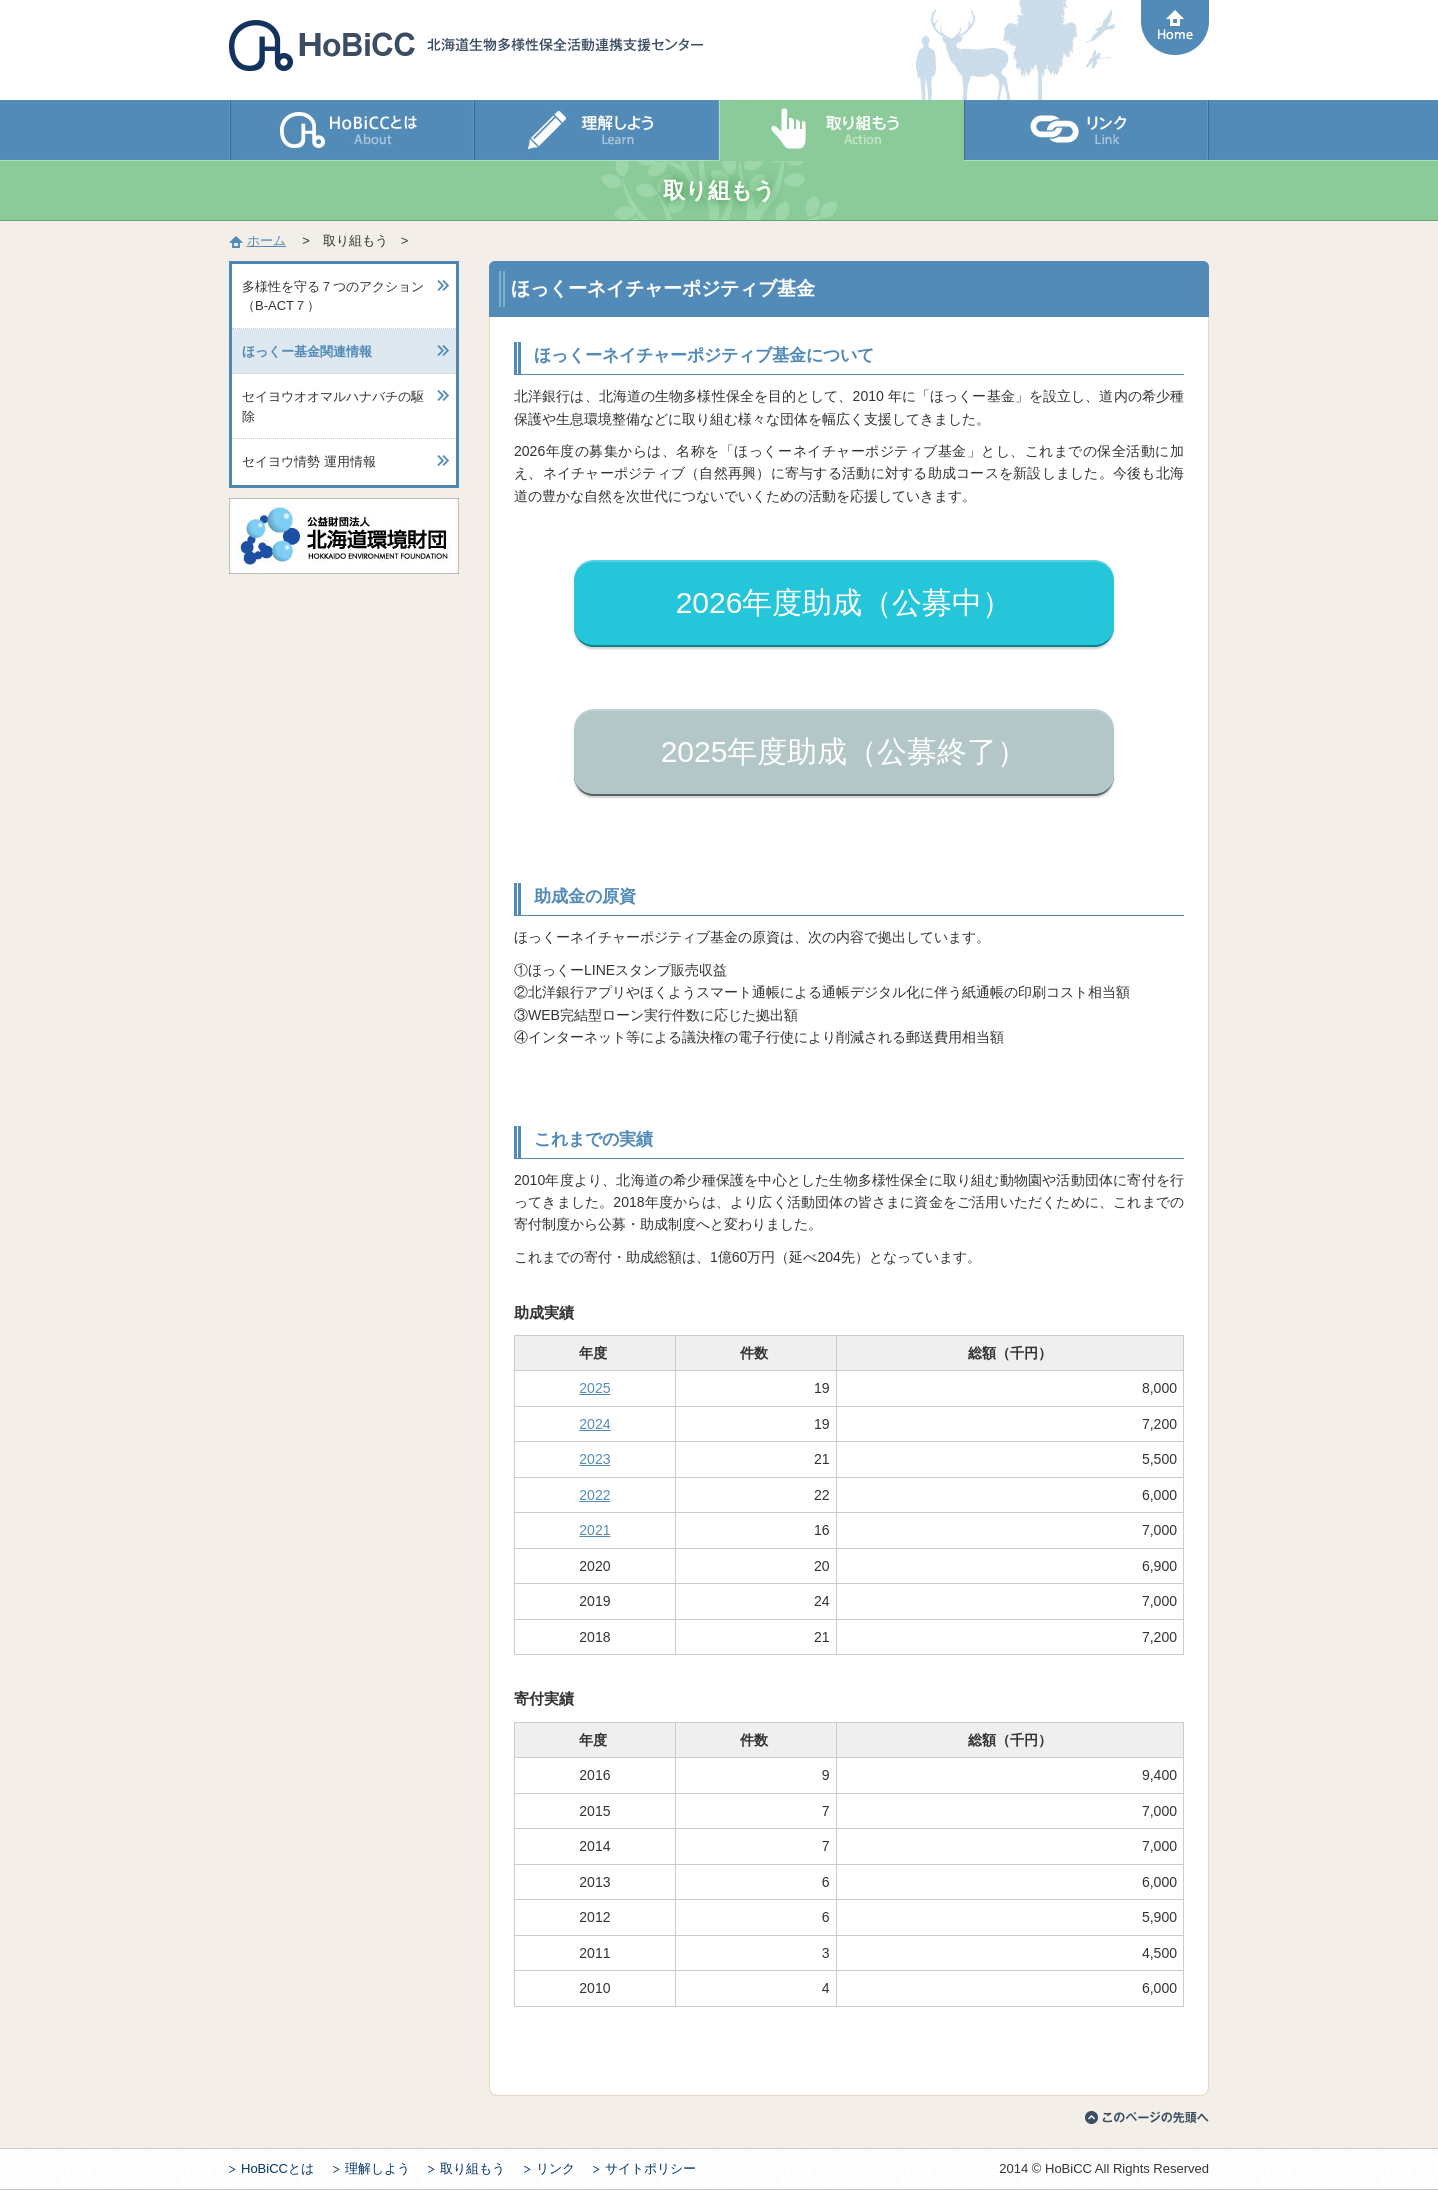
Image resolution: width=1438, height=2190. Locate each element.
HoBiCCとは (277, 2168)
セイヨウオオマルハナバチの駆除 (333, 406)
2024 (594, 1424)
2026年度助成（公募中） (844, 602)
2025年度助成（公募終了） (844, 751)
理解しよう (377, 2168)
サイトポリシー (650, 2168)
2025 (594, 1388)
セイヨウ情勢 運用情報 (309, 461)
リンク (555, 2168)
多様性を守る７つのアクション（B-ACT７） (333, 296)
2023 (594, 1459)
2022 (594, 1495)
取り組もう (472, 2168)
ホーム (266, 240)
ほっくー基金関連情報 (307, 351)
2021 (594, 1530)
